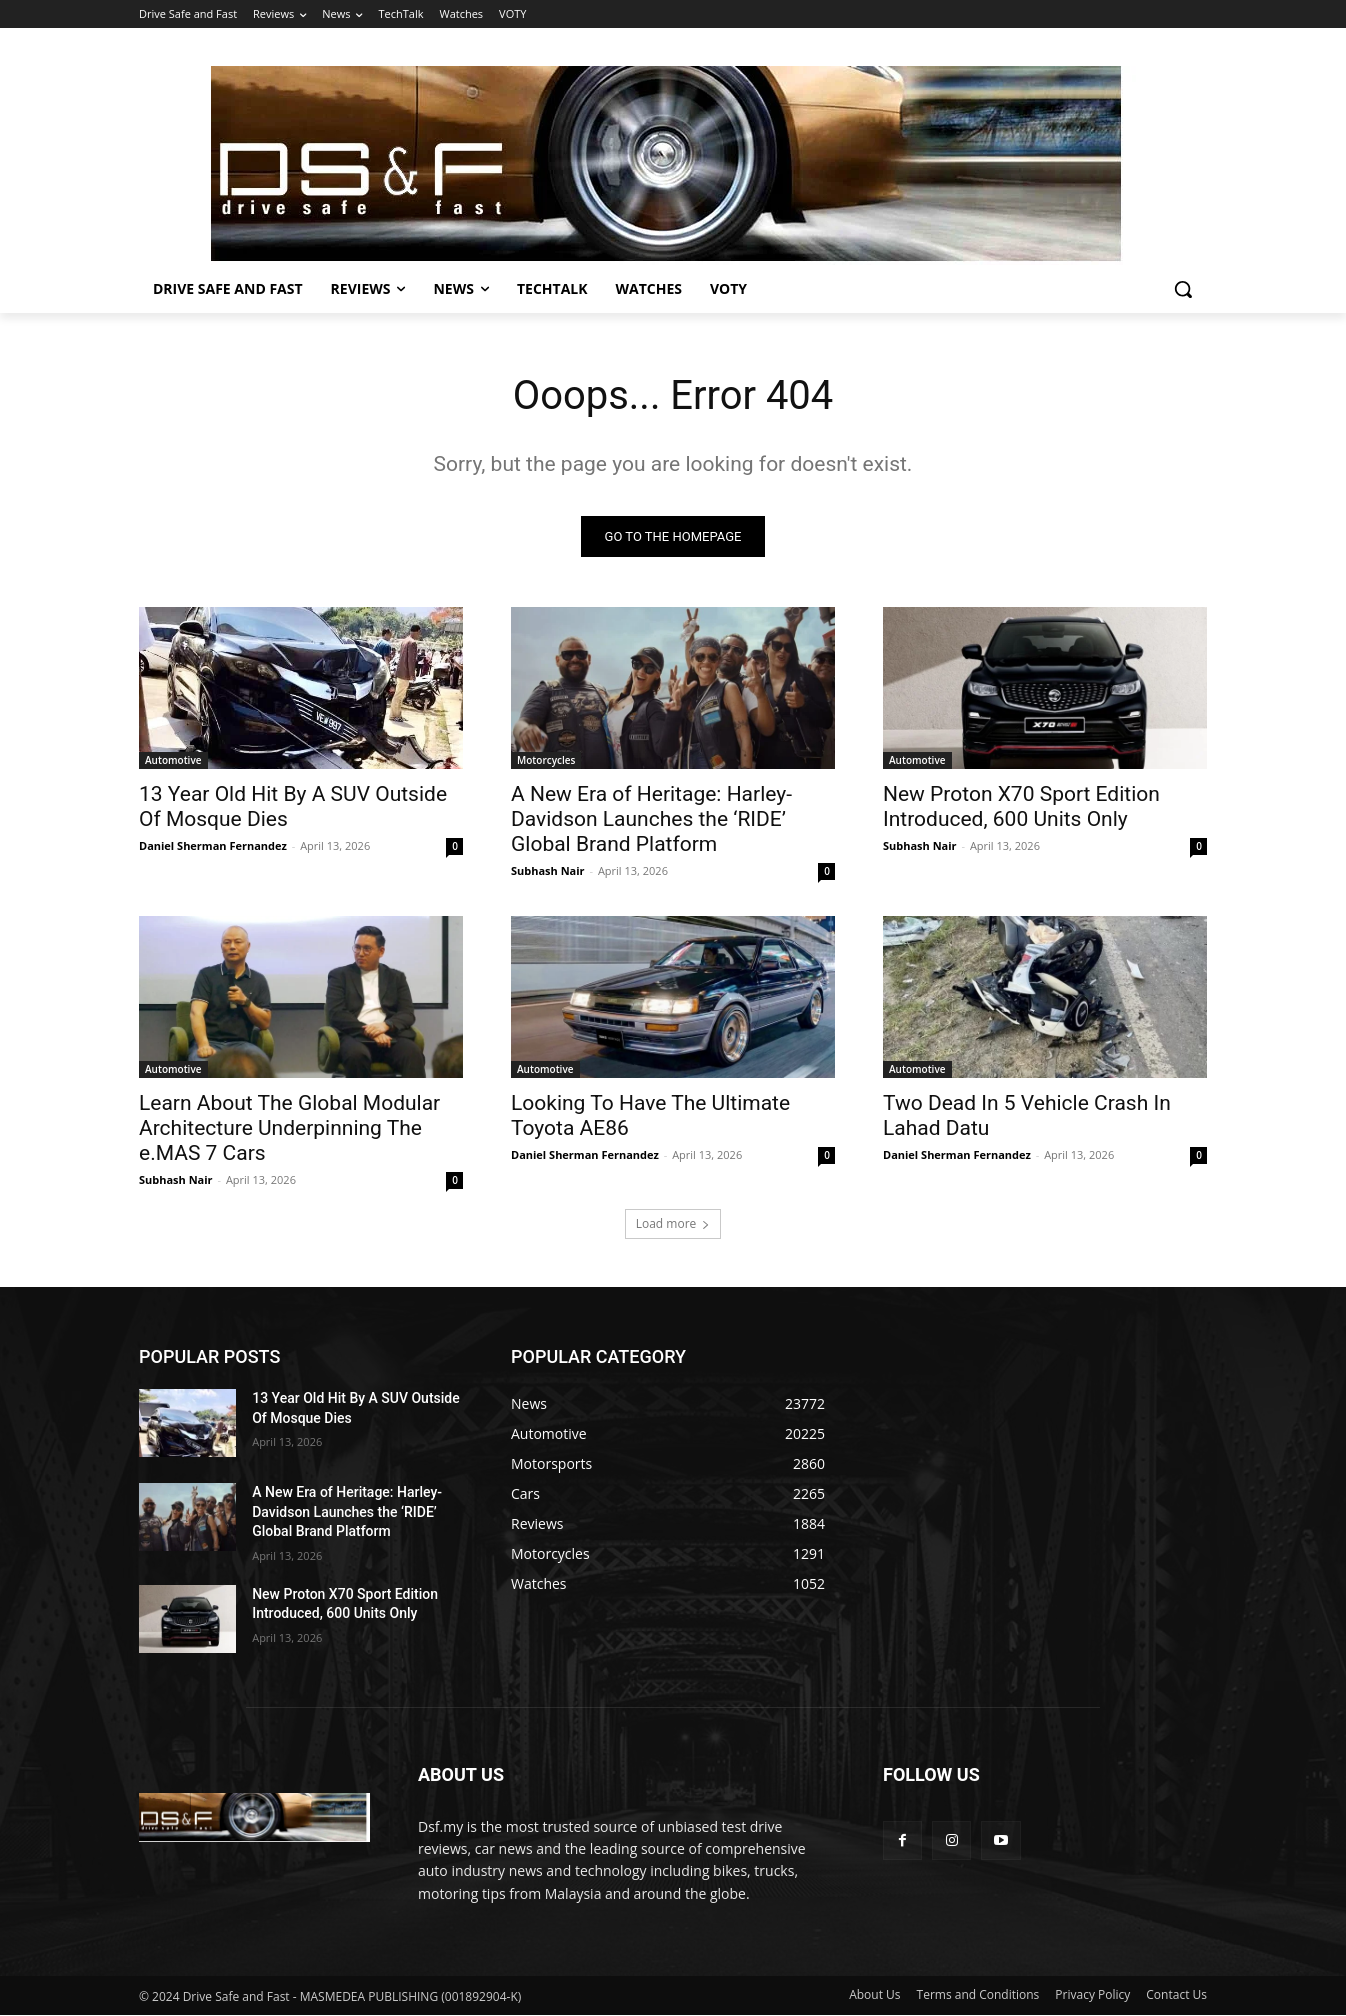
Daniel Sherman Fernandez (213, 845)
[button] (1183, 289)
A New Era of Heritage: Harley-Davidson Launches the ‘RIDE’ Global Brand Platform (651, 819)
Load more (673, 1223)
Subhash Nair (548, 870)
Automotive (173, 760)
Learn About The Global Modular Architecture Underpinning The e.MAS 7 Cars (289, 1128)
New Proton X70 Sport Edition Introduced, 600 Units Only (1021, 806)
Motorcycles (546, 760)
